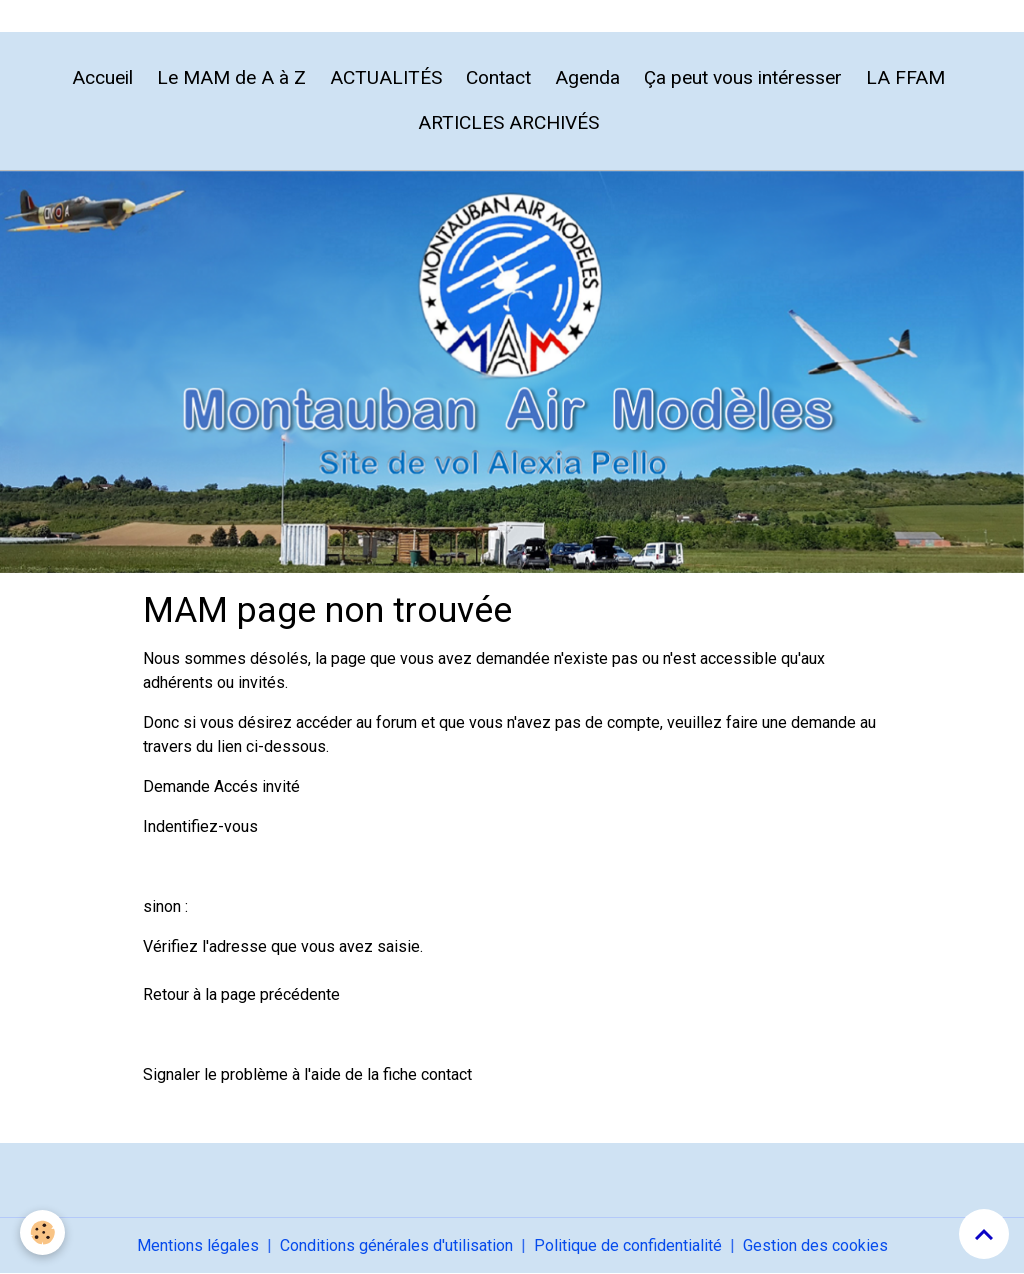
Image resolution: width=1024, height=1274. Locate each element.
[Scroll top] (984, 1234)
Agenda (587, 77)
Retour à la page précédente (241, 994)
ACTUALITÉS (386, 77)
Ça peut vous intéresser (743, 77)
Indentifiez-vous (200, 826)
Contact (498, 77)
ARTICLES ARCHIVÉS (508, 122)
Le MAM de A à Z (231, 77)
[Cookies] (42, 1232)
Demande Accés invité (221, 786)
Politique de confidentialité (628, 1245)
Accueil (102, 77)
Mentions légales (198, 1245)
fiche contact (427, 1074)
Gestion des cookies (815, 1245)
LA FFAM (905, 77)
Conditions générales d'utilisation (396, 1245)
